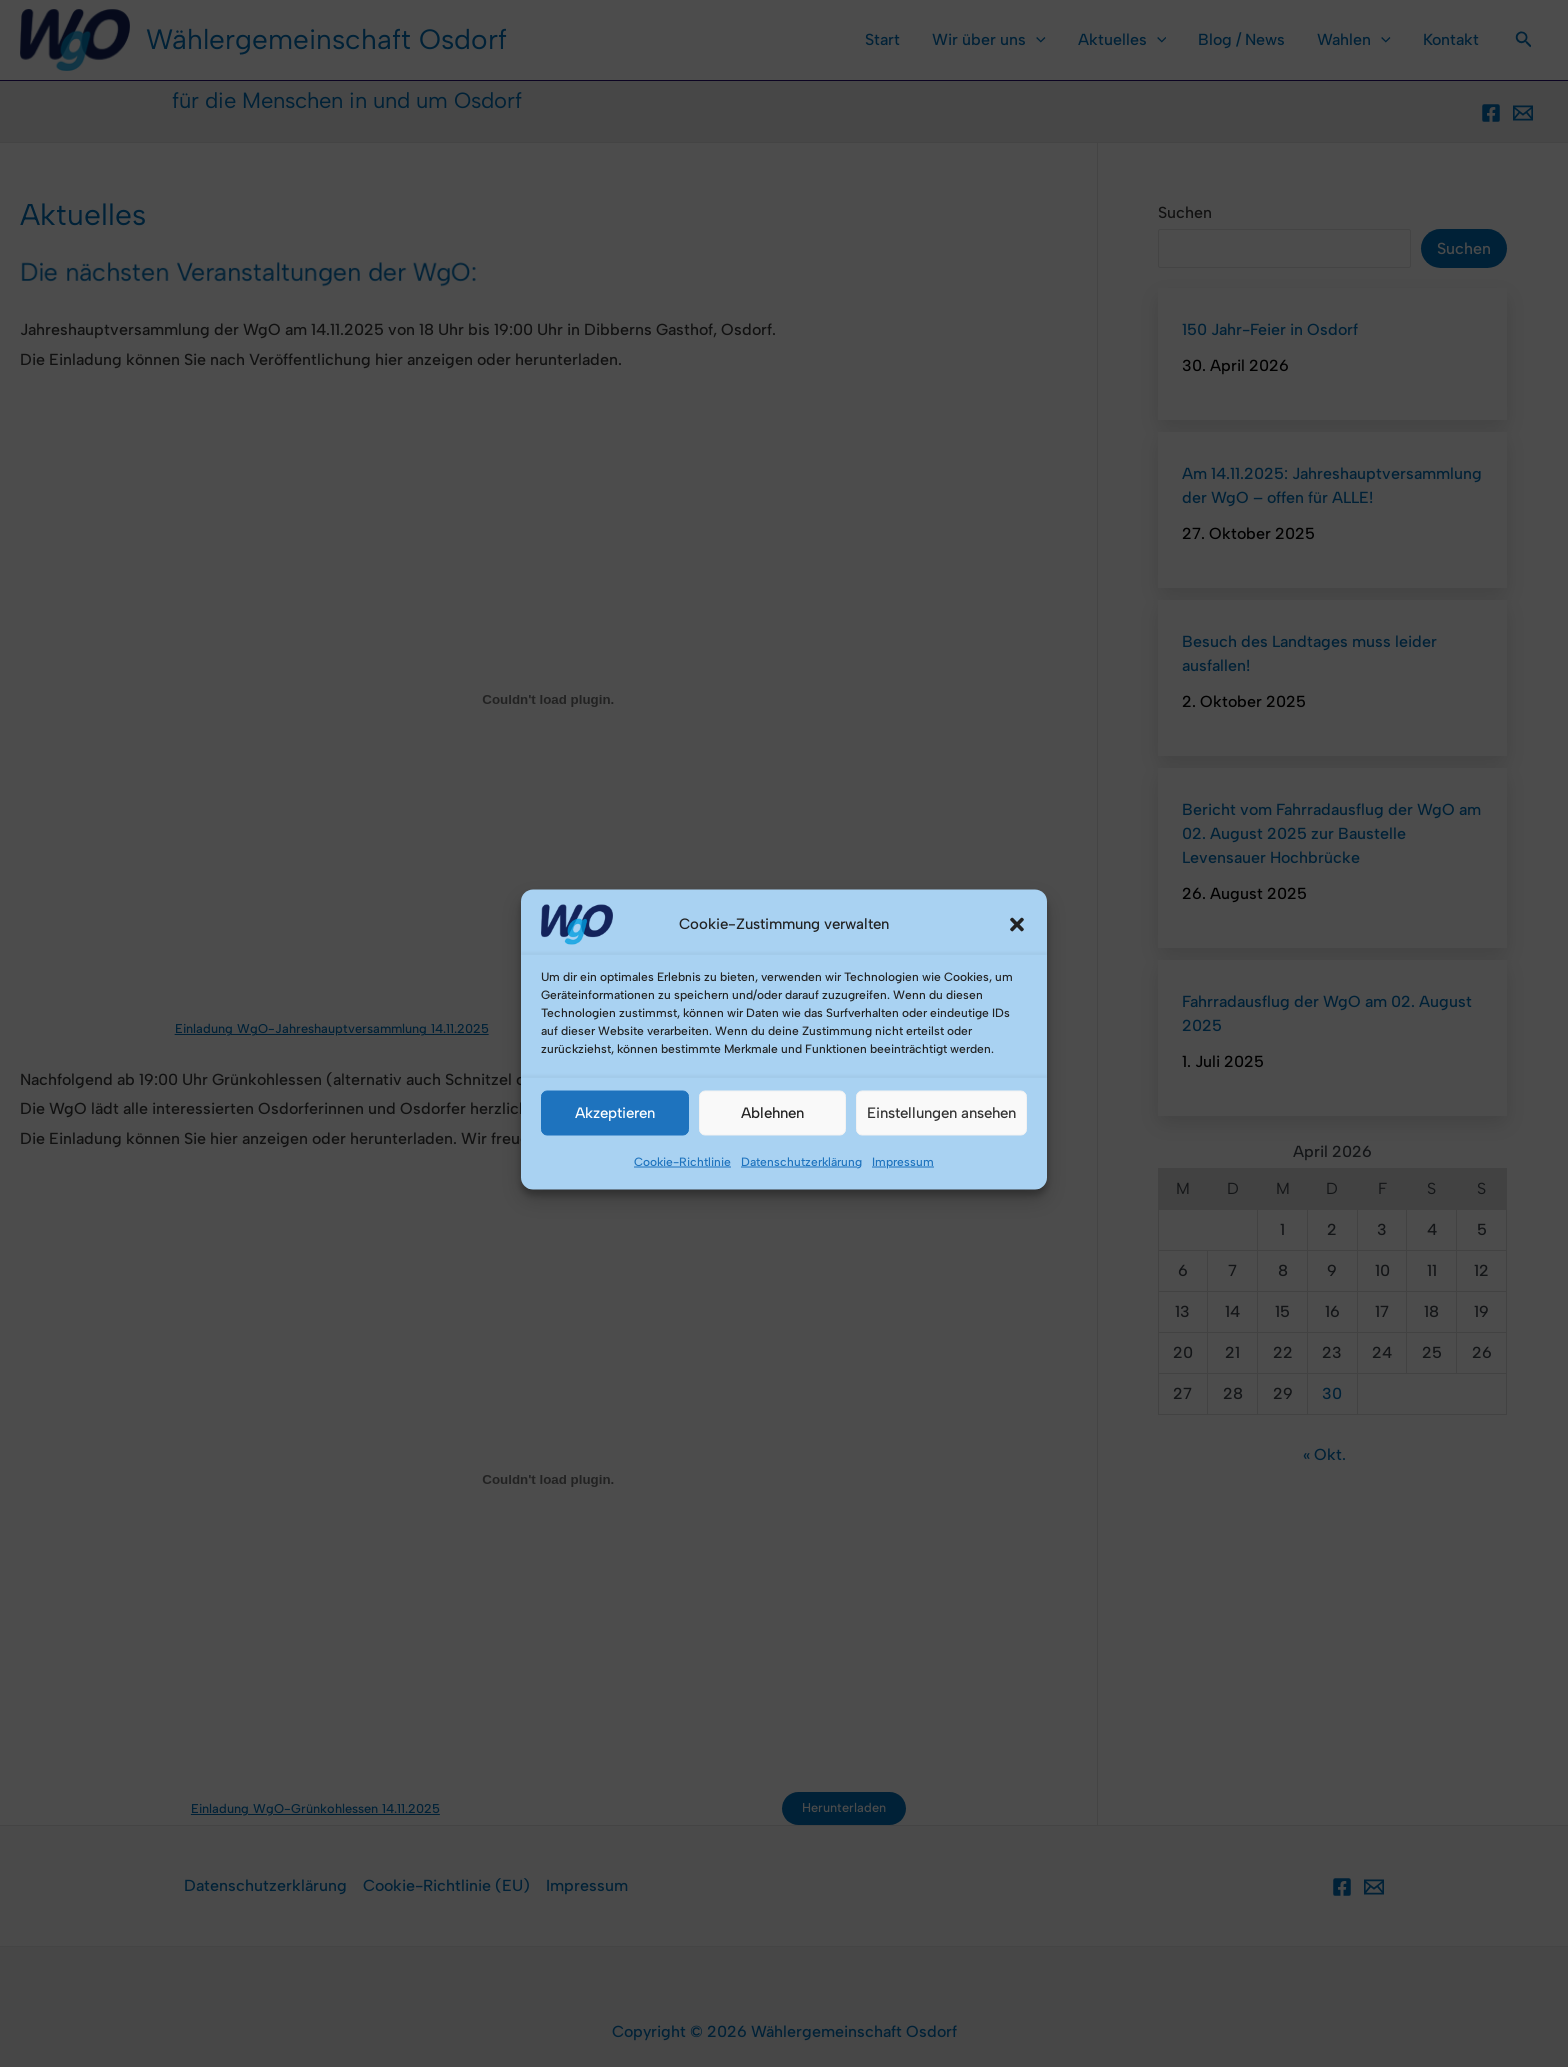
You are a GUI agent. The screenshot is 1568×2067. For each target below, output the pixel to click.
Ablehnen (772, 1161)
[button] (1017, 972)
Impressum (903, 1209)
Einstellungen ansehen (941, 1161)
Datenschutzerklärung (801, 1209)
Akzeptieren (615, 1161)
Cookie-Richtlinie (682, 1209)
